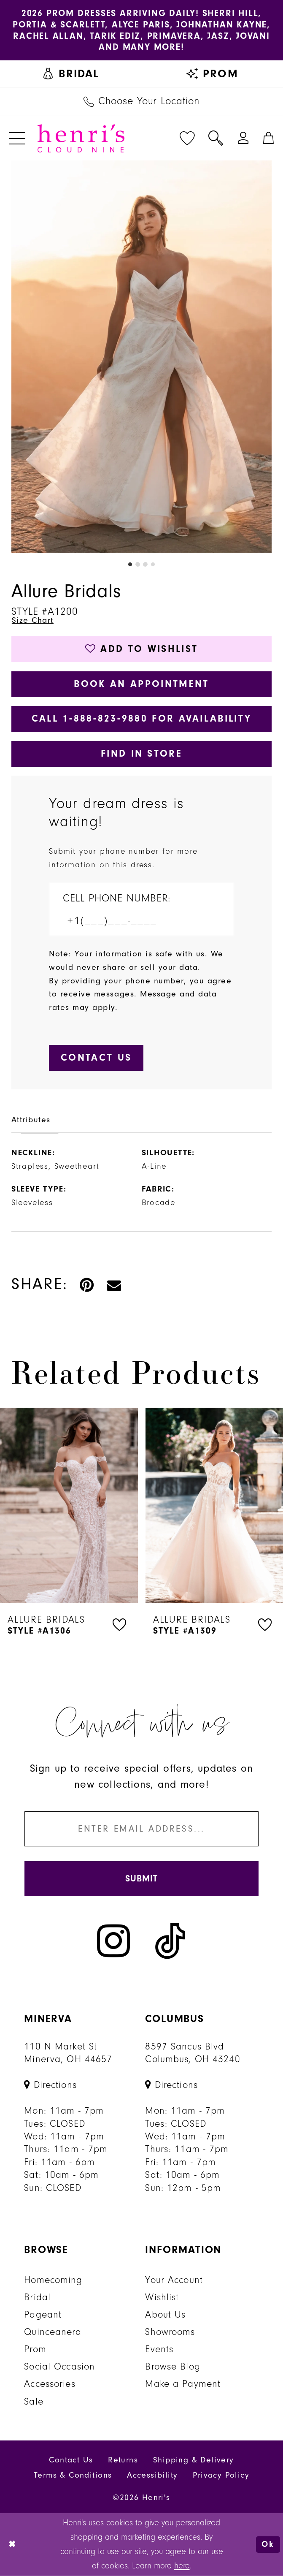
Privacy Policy (221, 2475)
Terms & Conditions (73, 2475)
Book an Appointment (141, 683)
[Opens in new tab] (50, 2084)
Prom (35, 2349)
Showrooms (170, 2331)
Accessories (49, 2383)
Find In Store (141, 753)
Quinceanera (52, 2331)
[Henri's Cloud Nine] (81, 138)
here (182, 2565)
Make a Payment (183, 2383)
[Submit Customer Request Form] (96, 1058)
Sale (33, 2401)
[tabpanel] (141, 356)
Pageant (43, 2314)
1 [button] (130, 564)
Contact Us (71, 2460)
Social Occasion (59, 2366)
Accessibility (152, 2475)
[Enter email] (141, 1828)
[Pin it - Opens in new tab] (87, 1284)
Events (159, 2349)
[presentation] (69, 1505)
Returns (123, 2460)
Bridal (37, 2297)
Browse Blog (172, 2366)
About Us (165, 2314)
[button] (17, 138)
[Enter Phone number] (134, 921)
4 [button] (153, 564)
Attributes (31, 1119)
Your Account (174, 2280)
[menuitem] (71, 73)
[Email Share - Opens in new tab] (114, 1284)
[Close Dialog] (13, 2545)
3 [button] (145, 564)
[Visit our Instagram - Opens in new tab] (113, 1941)
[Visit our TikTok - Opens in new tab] (170, 1941)
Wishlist (162, 2297)
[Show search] (216, 138)
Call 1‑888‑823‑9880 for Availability (142, 718)
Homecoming (53, 2280)
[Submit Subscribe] (141, 1878)
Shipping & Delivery (193, 2460)
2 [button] (137, 564)
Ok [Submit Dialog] (268, 2544)
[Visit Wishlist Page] (187, 138)
